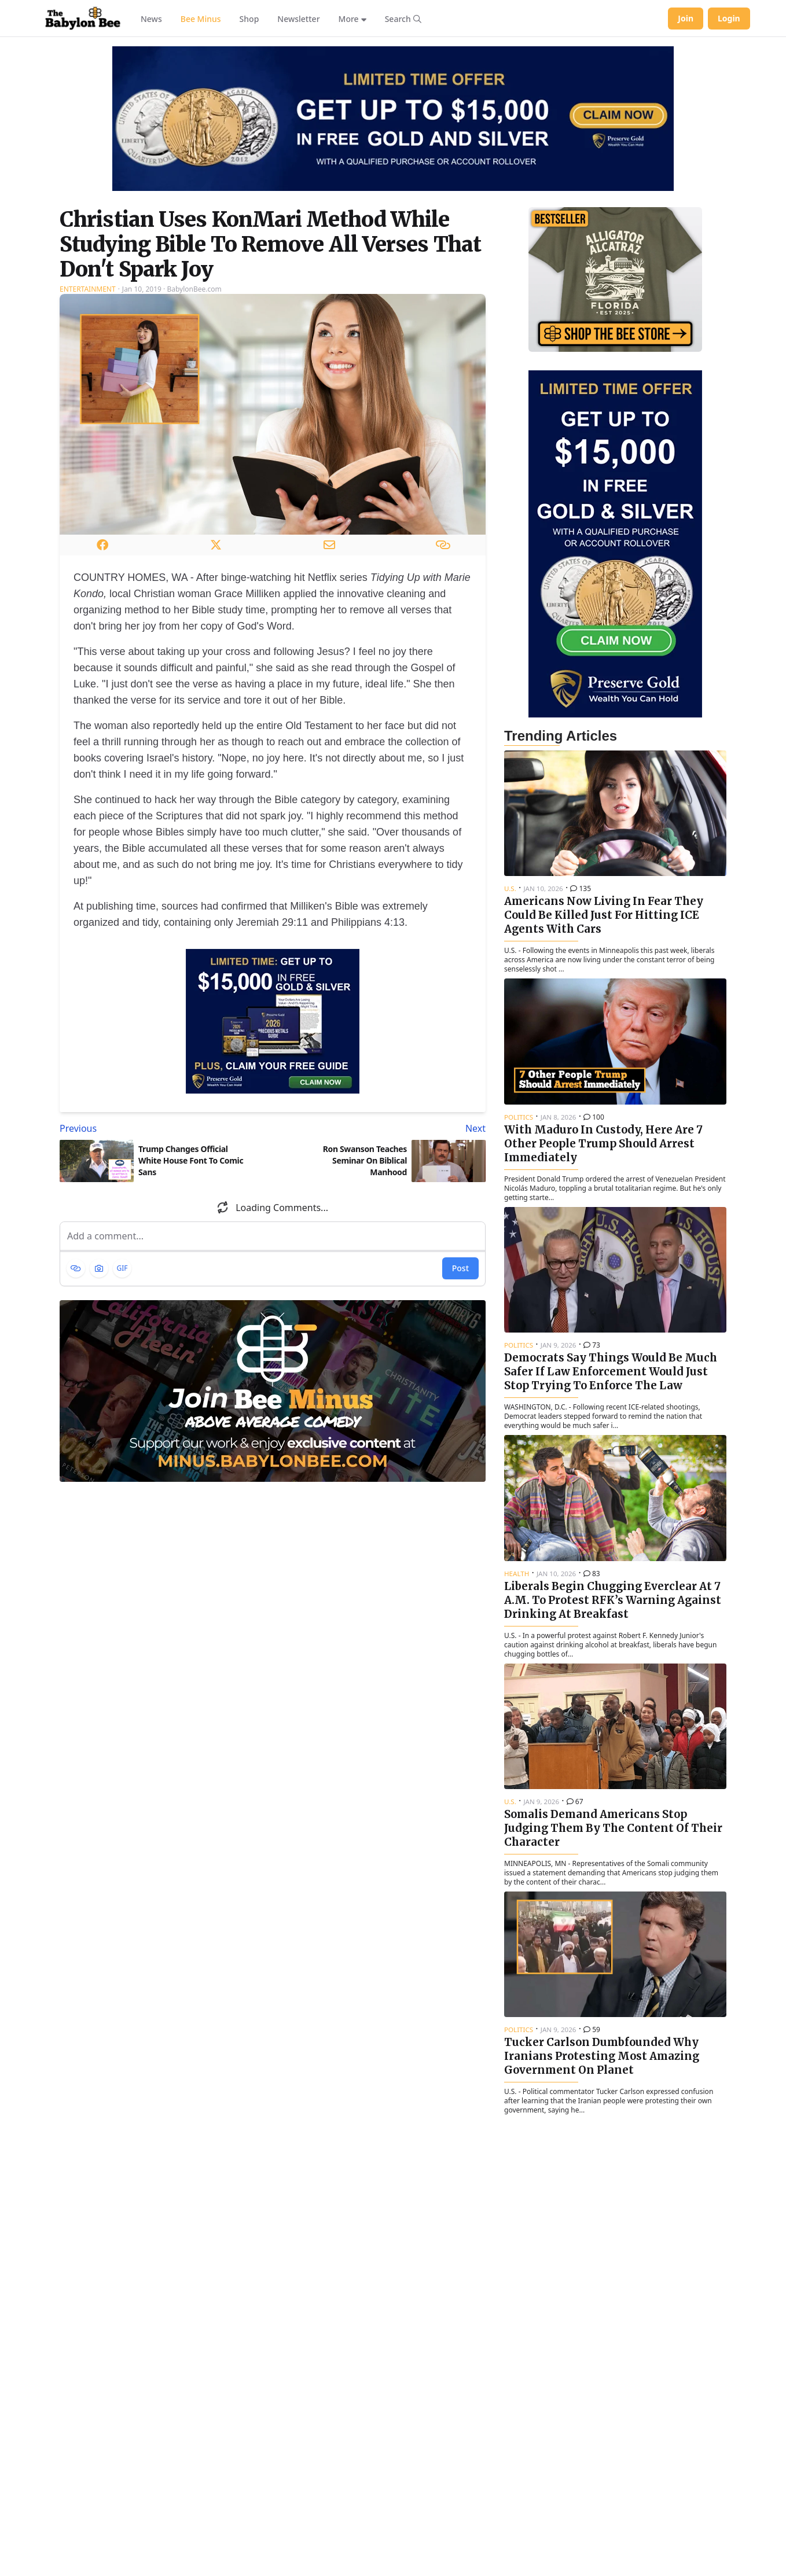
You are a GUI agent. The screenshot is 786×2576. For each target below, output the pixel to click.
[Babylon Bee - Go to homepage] (82, 18)
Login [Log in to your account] (729, 18)
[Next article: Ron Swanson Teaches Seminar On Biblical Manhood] (381, 1128)
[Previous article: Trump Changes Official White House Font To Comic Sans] (164, 1128)
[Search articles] (403, 18)
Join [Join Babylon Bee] (685, 18)
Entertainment (88, 289)
